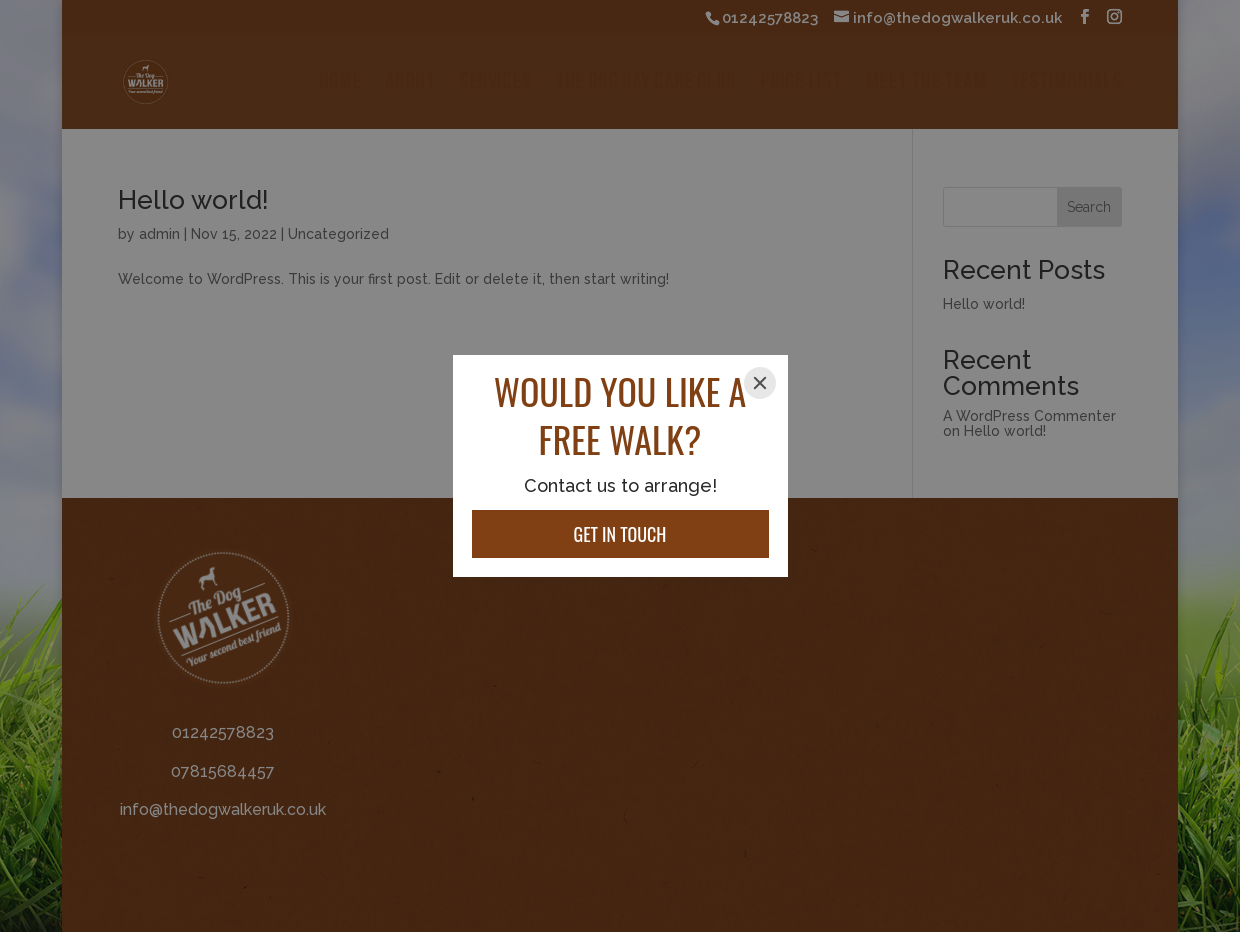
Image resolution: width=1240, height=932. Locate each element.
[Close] (760, 383)
